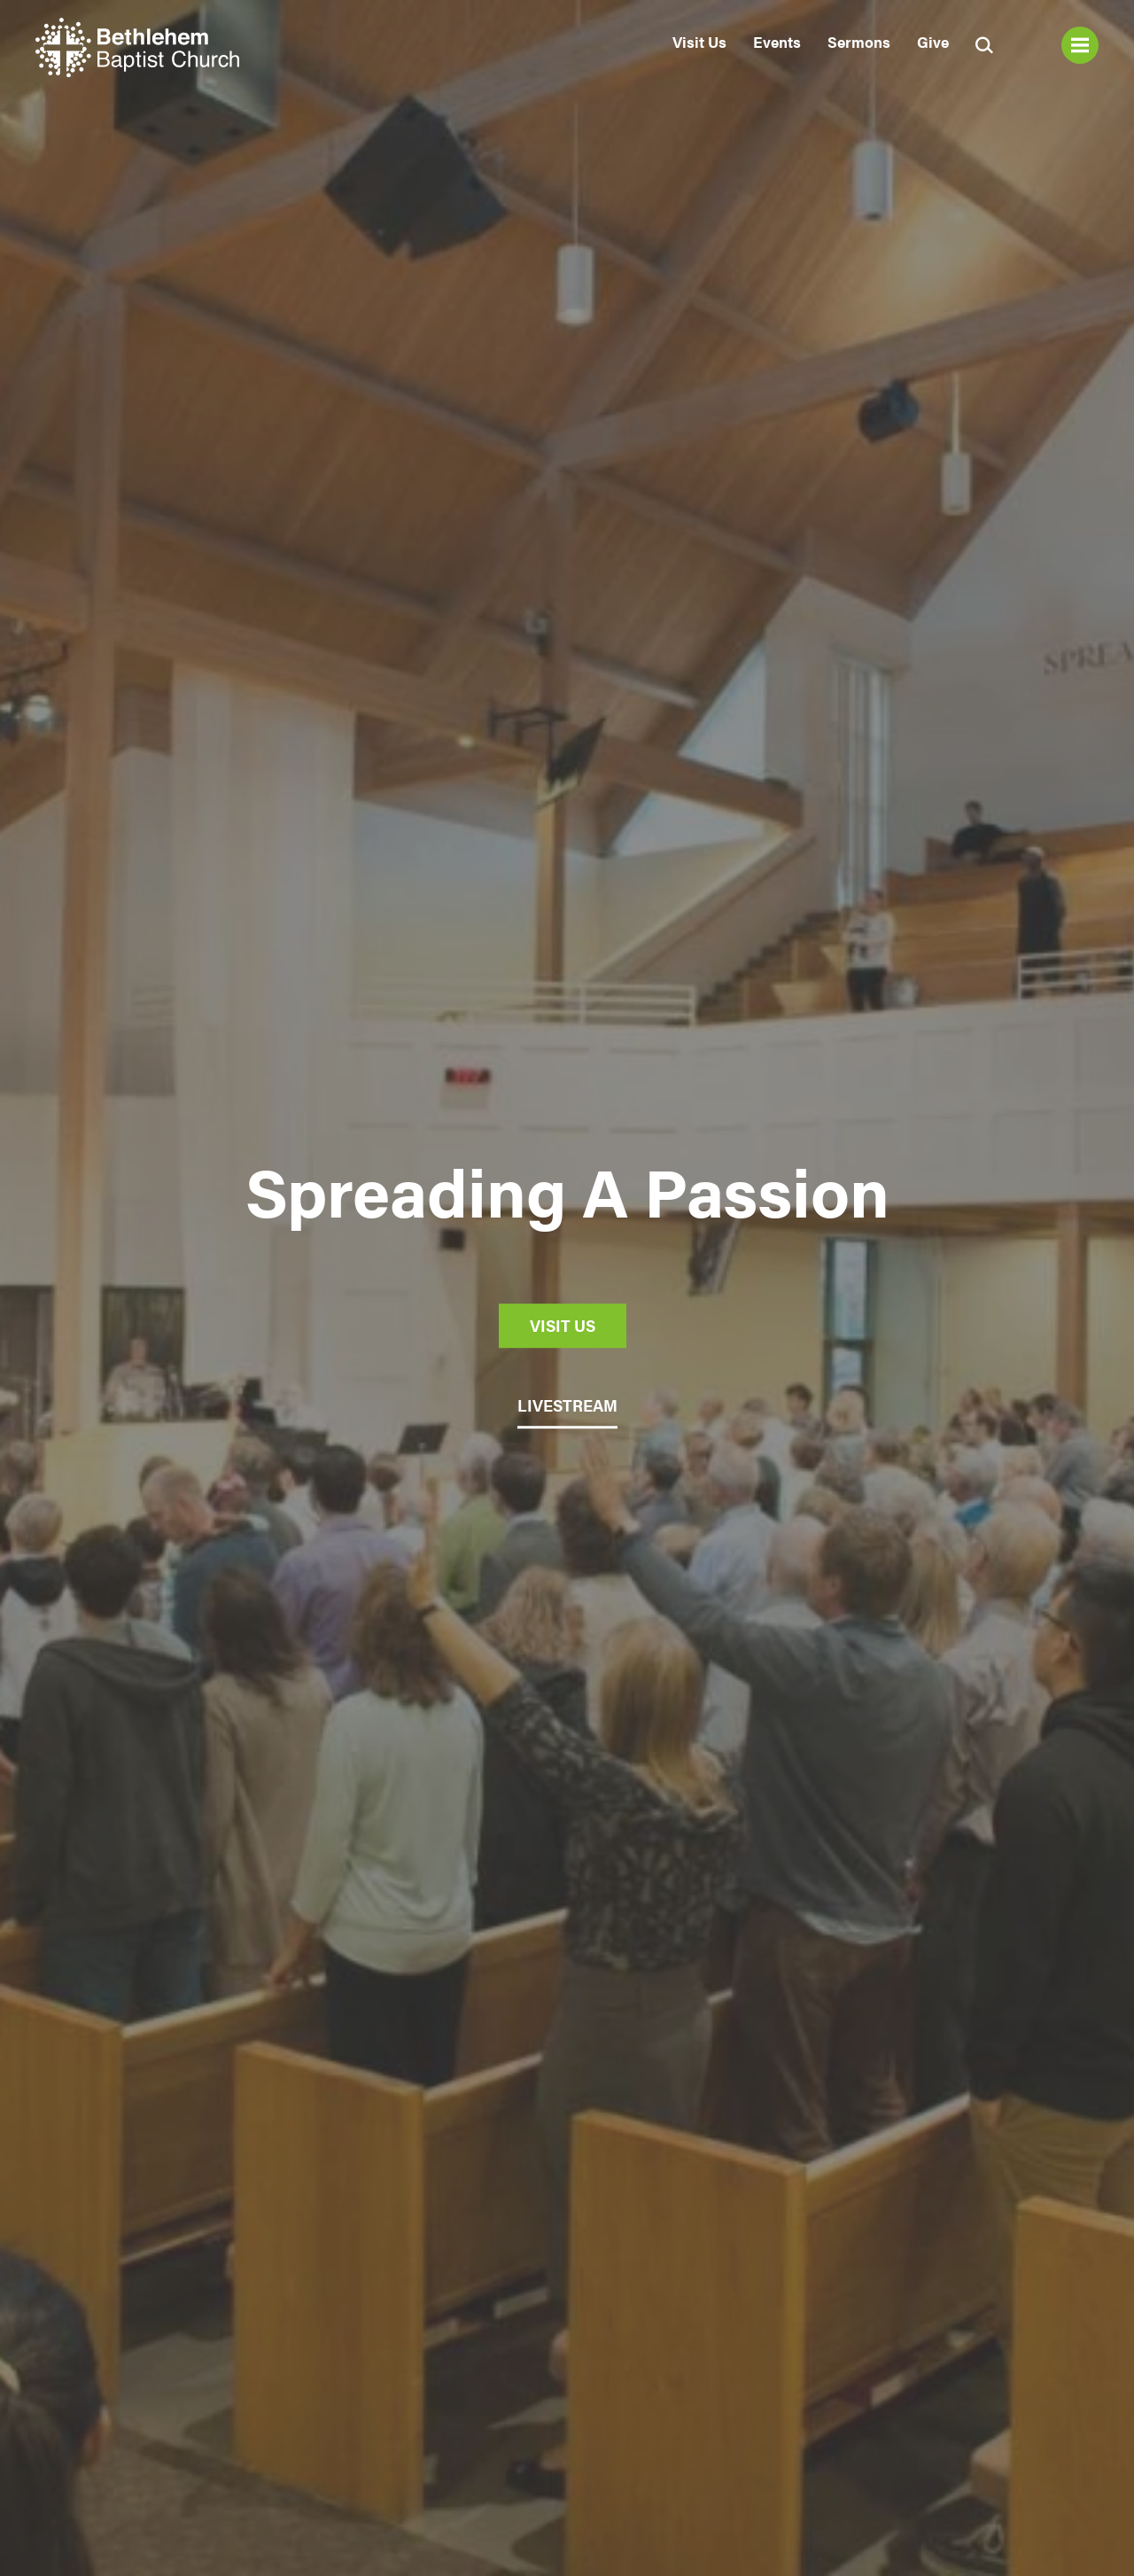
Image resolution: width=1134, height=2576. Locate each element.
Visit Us (699, 41)
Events (777, 41)
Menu (1080, 45)
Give (933, 41)
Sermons (858, 41)
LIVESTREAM (567, 1405)
